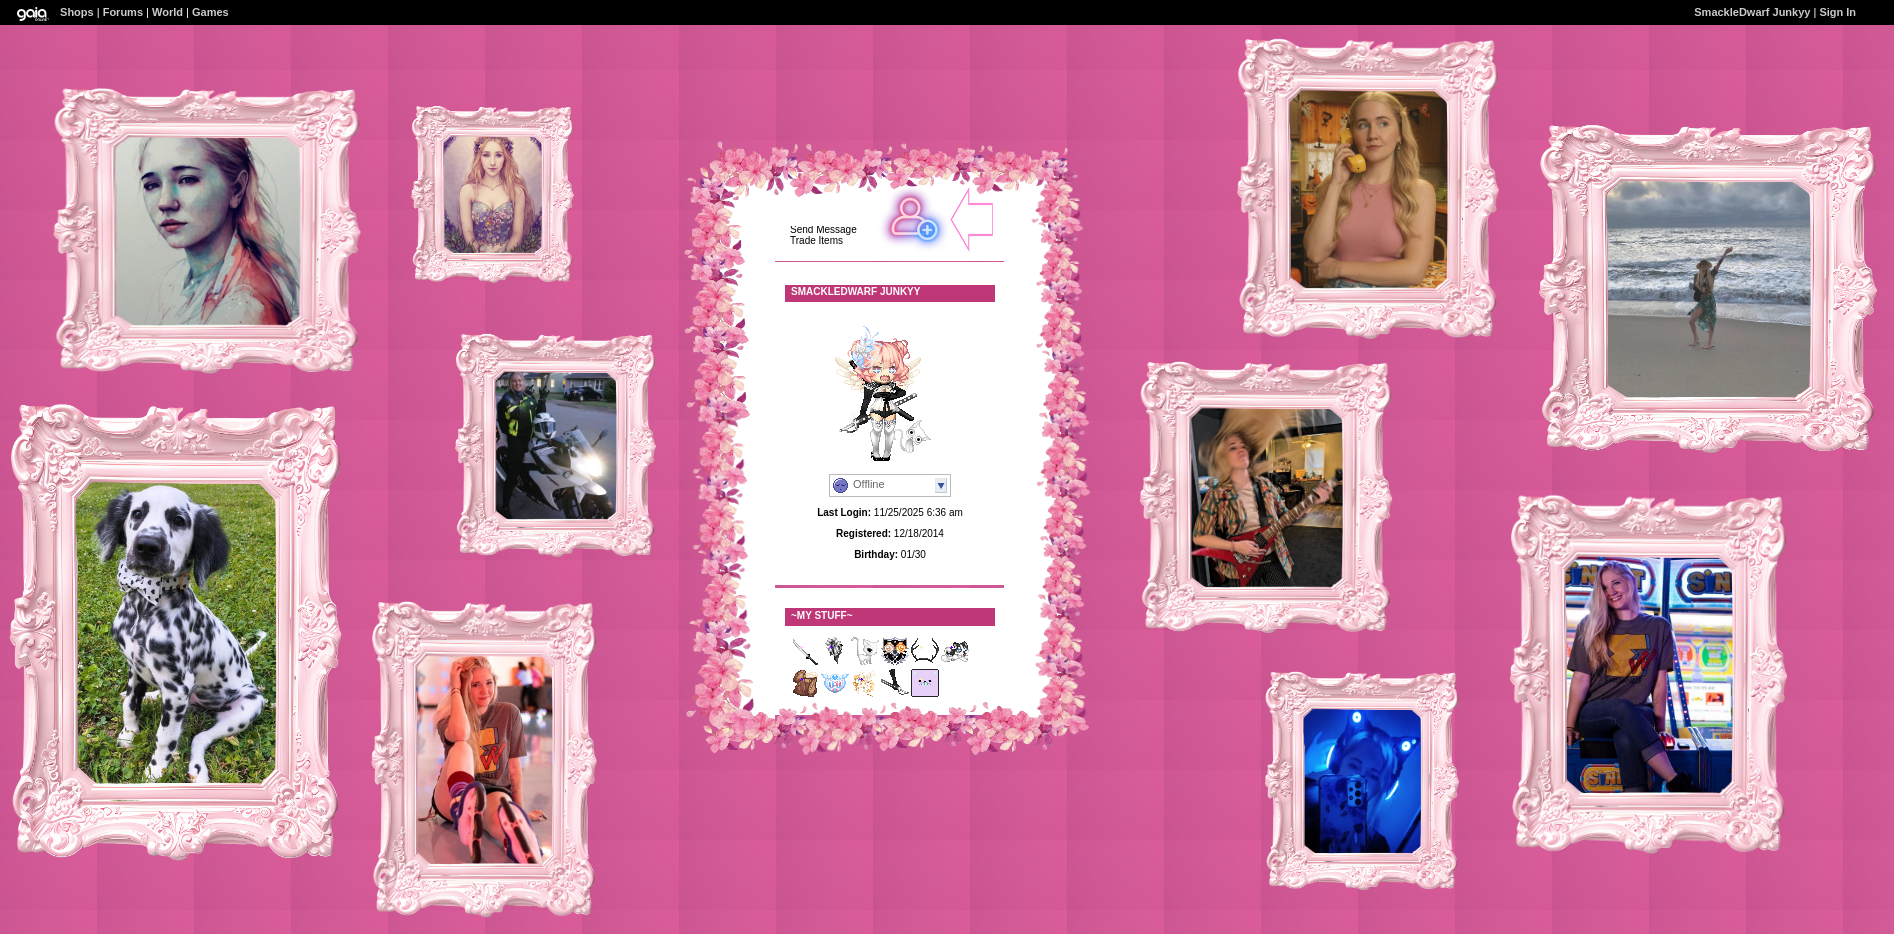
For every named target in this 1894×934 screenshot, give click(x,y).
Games (210, 12)
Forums (123, 12)
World (167, 12)
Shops (77, 12)
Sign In (1837, 12)
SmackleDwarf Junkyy (1752, 12)
